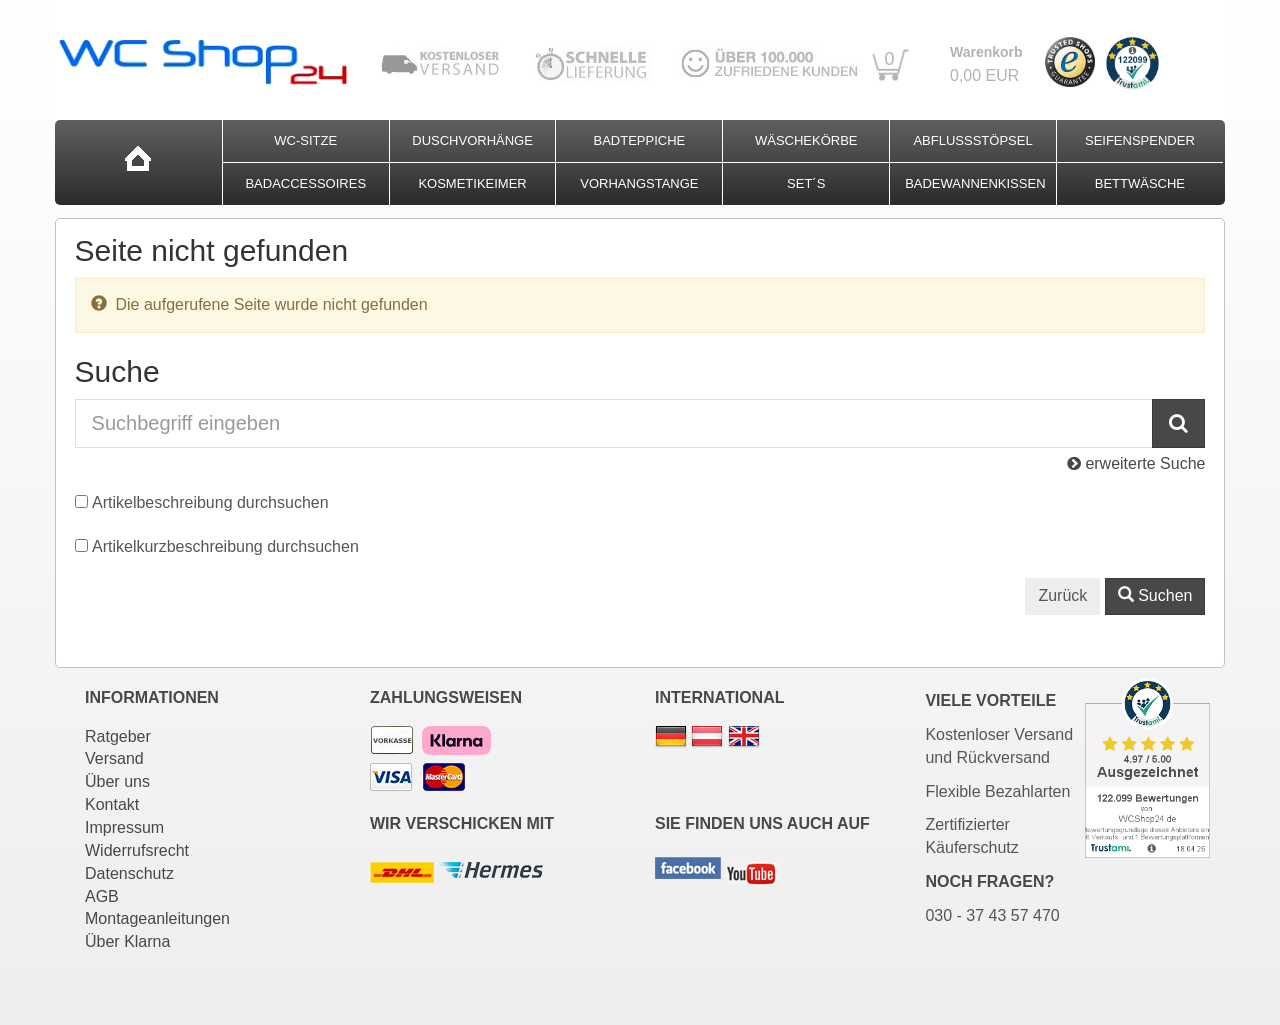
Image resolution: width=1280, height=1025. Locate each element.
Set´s (806, 183)
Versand (114, 758)
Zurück (1062, 595)
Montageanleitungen (157, 918)
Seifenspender (1140, 140)
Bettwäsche (1140, 183)
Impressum (124, 827)
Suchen (1155, 595)
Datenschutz (129, 873)
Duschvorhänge (472, 140)
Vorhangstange (639, 183)
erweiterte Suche (1136, 463)
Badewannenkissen (975, 183)
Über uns (117, 781)
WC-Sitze (305, 140)
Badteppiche (640, 140)
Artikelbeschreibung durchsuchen (210, 502)
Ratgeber (118, 736)
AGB (102, 896)
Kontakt (112, 804)
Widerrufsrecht (137, 850)
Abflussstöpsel (972, 140)
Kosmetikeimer (472, 183)
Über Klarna (127, 941)
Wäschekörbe (806, 140)
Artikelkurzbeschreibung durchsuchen (225, 546)
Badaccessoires (305, 183)
